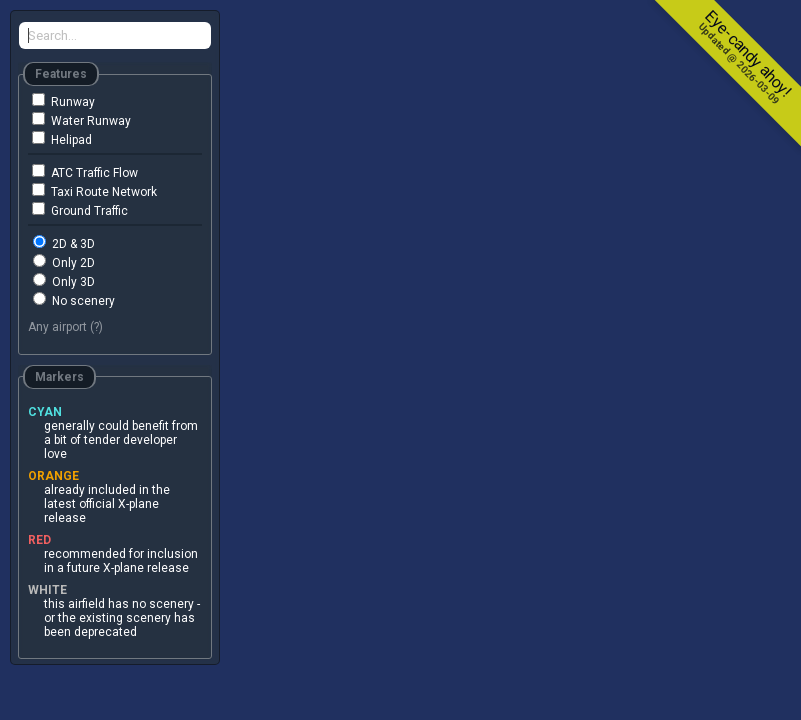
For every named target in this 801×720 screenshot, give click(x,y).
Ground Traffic (80, 210)
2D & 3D (64, 243)
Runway (63, 101)
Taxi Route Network (94, 191)
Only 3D (64, 281)
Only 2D (64, 262)
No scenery (74, 300)
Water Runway (81, 120)
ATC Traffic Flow (85, 172)
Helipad (62, 139)
